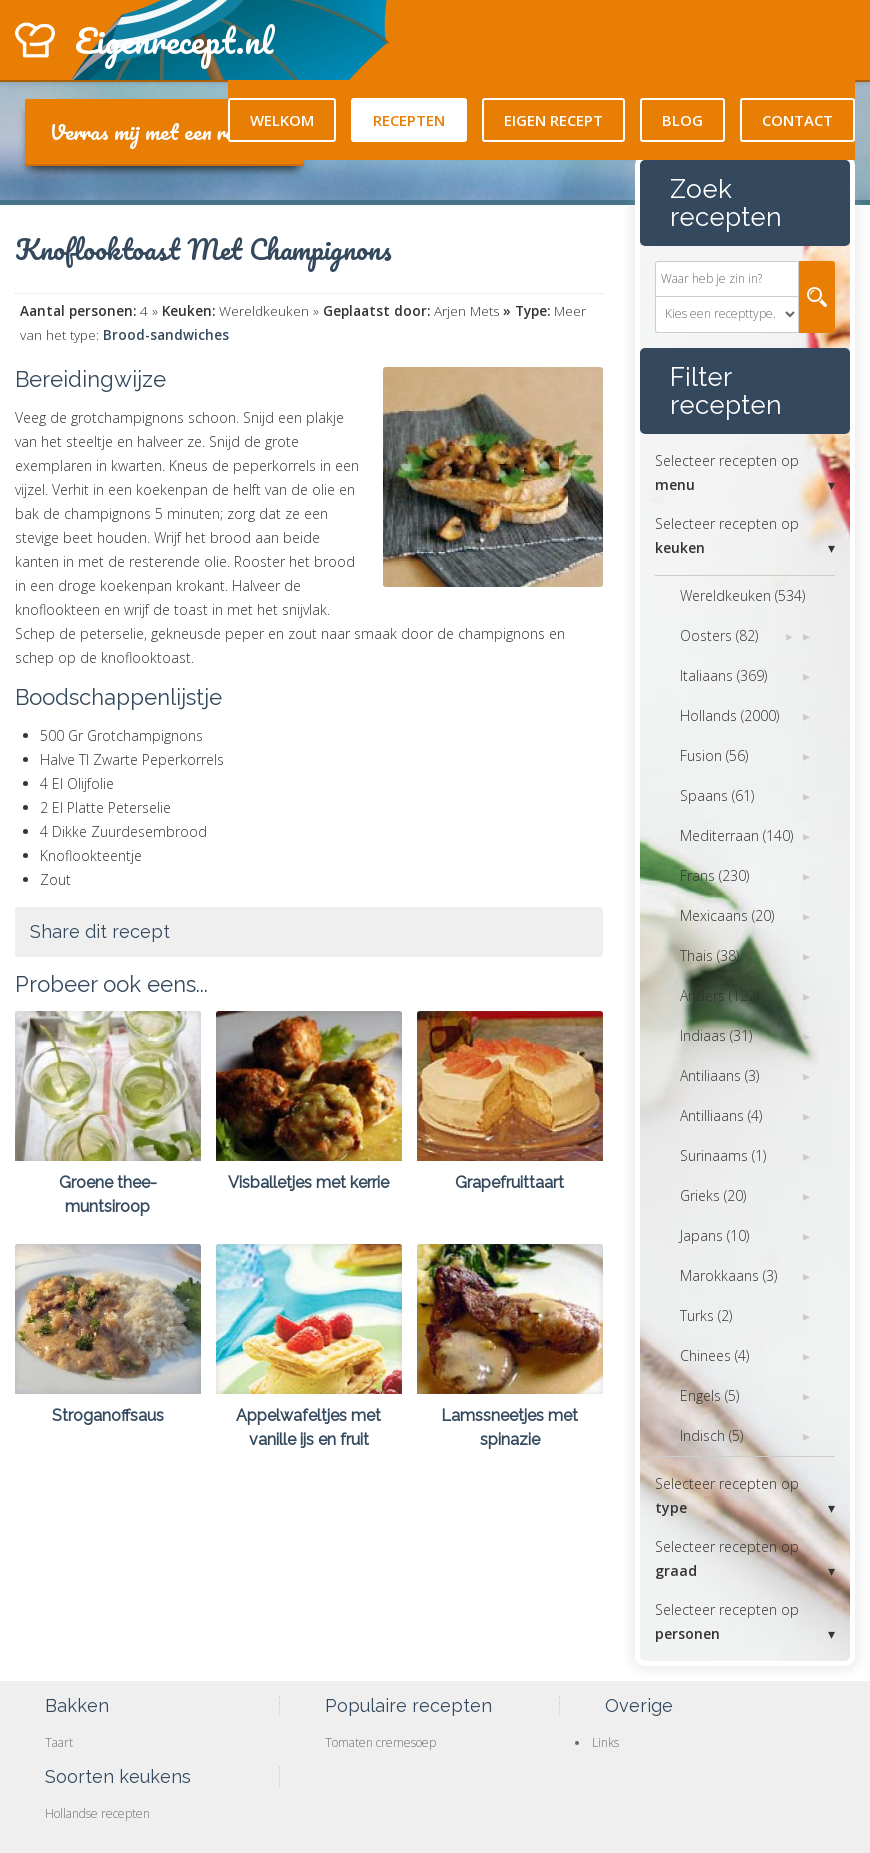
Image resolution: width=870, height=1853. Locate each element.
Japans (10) (714, 1235)
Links (605, 1742)
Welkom (282, 120)
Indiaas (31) (716, 1035)
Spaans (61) (717, 795)
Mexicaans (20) (727, 915)
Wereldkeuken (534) (742, 595)
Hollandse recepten (97, 1813)
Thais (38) (709, 955)
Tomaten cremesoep (380, 1742)
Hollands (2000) (729, 715)
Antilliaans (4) (721, 1115)
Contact (797, 120)
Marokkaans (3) (728, 1275)
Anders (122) (719, 995)
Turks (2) (706, 1315)
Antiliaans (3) (719, 1075)
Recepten (409, 120)
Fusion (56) (714, 755)
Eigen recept (553, 120)
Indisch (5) (711, 1435)
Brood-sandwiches (166, 335)
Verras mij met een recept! (164, 131)
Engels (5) (709, 1395)
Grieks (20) (713, 1195)
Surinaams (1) (723, 1155)
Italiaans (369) (723, 675)
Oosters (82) (719, 635)
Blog (682, 120)
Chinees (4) (714, 1355)
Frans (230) (714, 875)
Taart (59, 1742)
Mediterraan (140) (736, 835)
